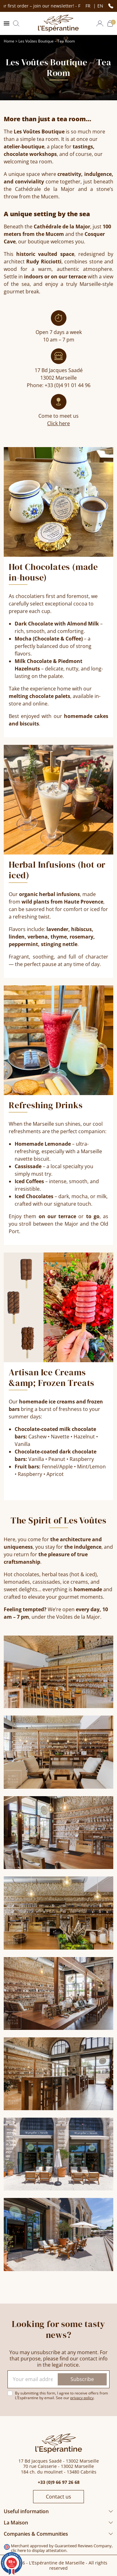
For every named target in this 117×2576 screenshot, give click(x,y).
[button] (16, 23)
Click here (58, 423)
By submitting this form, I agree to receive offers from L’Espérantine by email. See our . (61, 2395)
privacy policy (82, 2397)
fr (88, 6)
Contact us (58, 2496)
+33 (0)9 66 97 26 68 (59, 2482)
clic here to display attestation (38, 2550)
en (100, 6)
